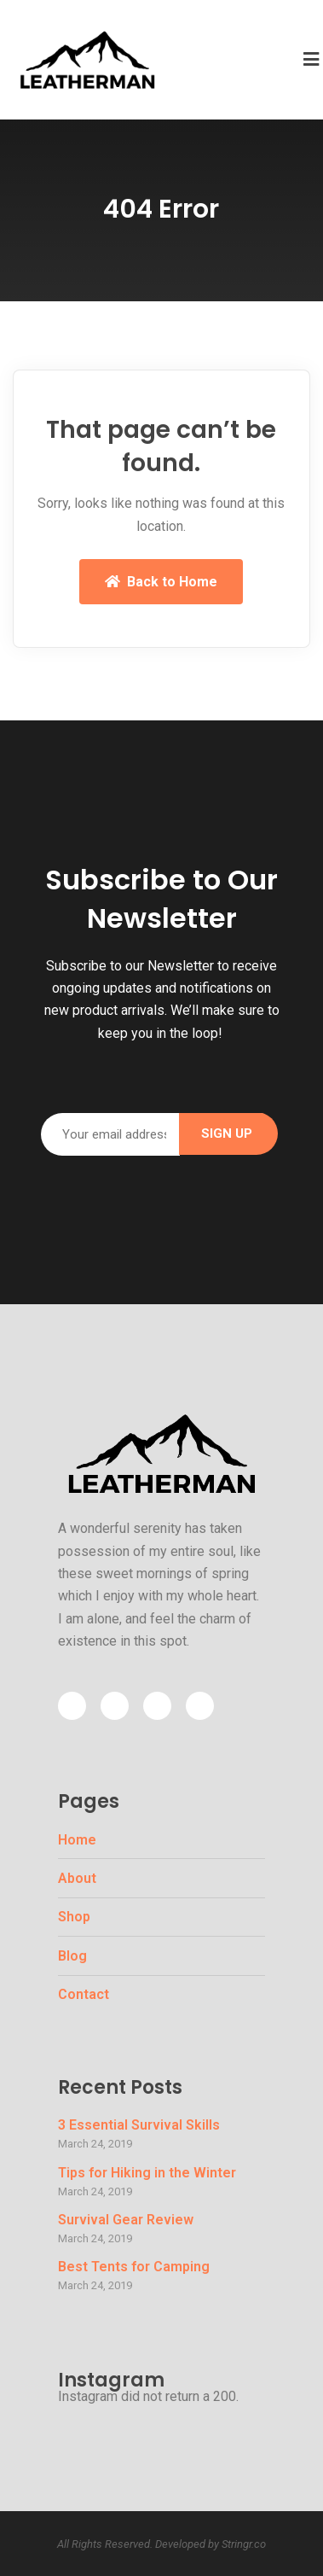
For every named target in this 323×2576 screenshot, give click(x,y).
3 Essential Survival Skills (139, 2125)
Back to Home (161, 582)
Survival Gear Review (125, 2220)
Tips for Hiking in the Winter (147, 2173)
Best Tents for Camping (134, 2266)
